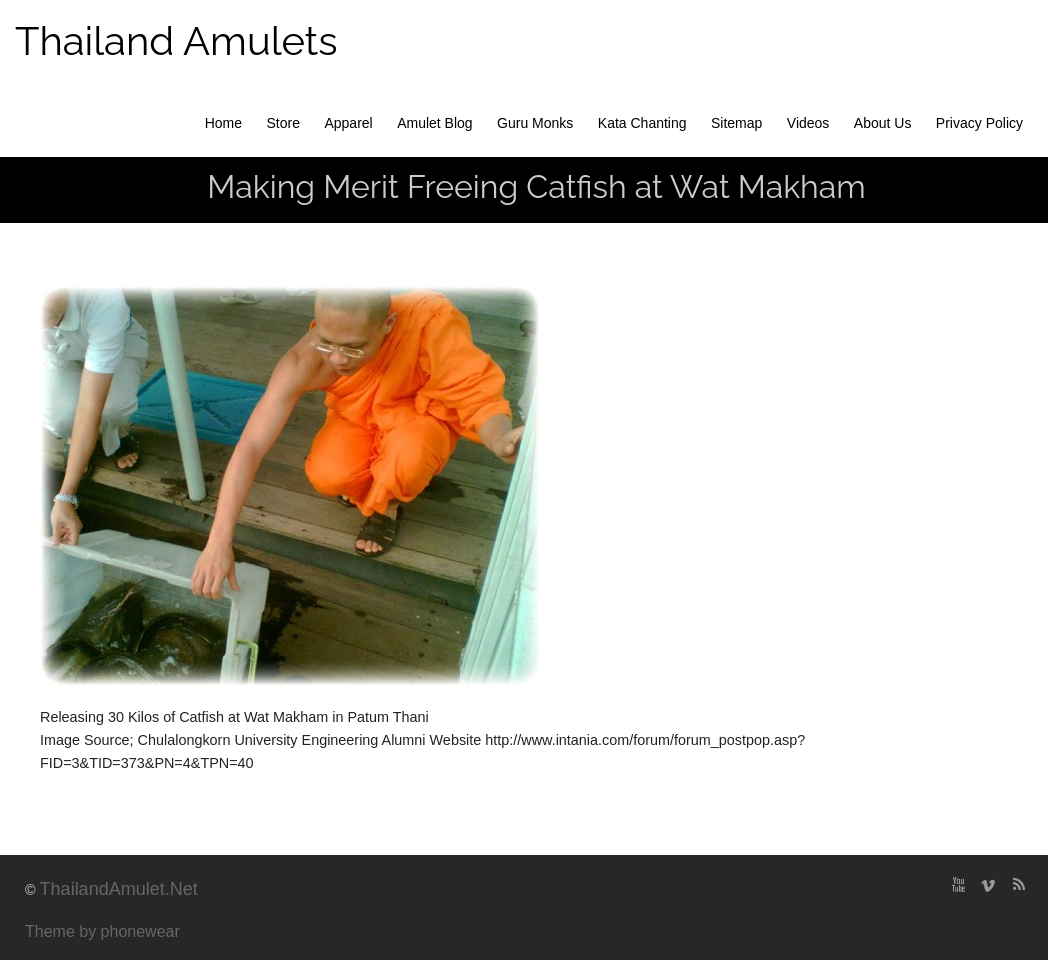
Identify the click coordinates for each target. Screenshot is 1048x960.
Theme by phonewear (102, 931)
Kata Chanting (642, 123)
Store (283, 123)
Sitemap (736, 123)
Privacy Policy (979, 123)
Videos (808, 123)
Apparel (348, 123)
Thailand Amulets (176, 40)
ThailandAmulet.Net (119, 889)
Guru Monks (535, 123)
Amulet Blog (434, 123)
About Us (883, 123)
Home (223, 123)
